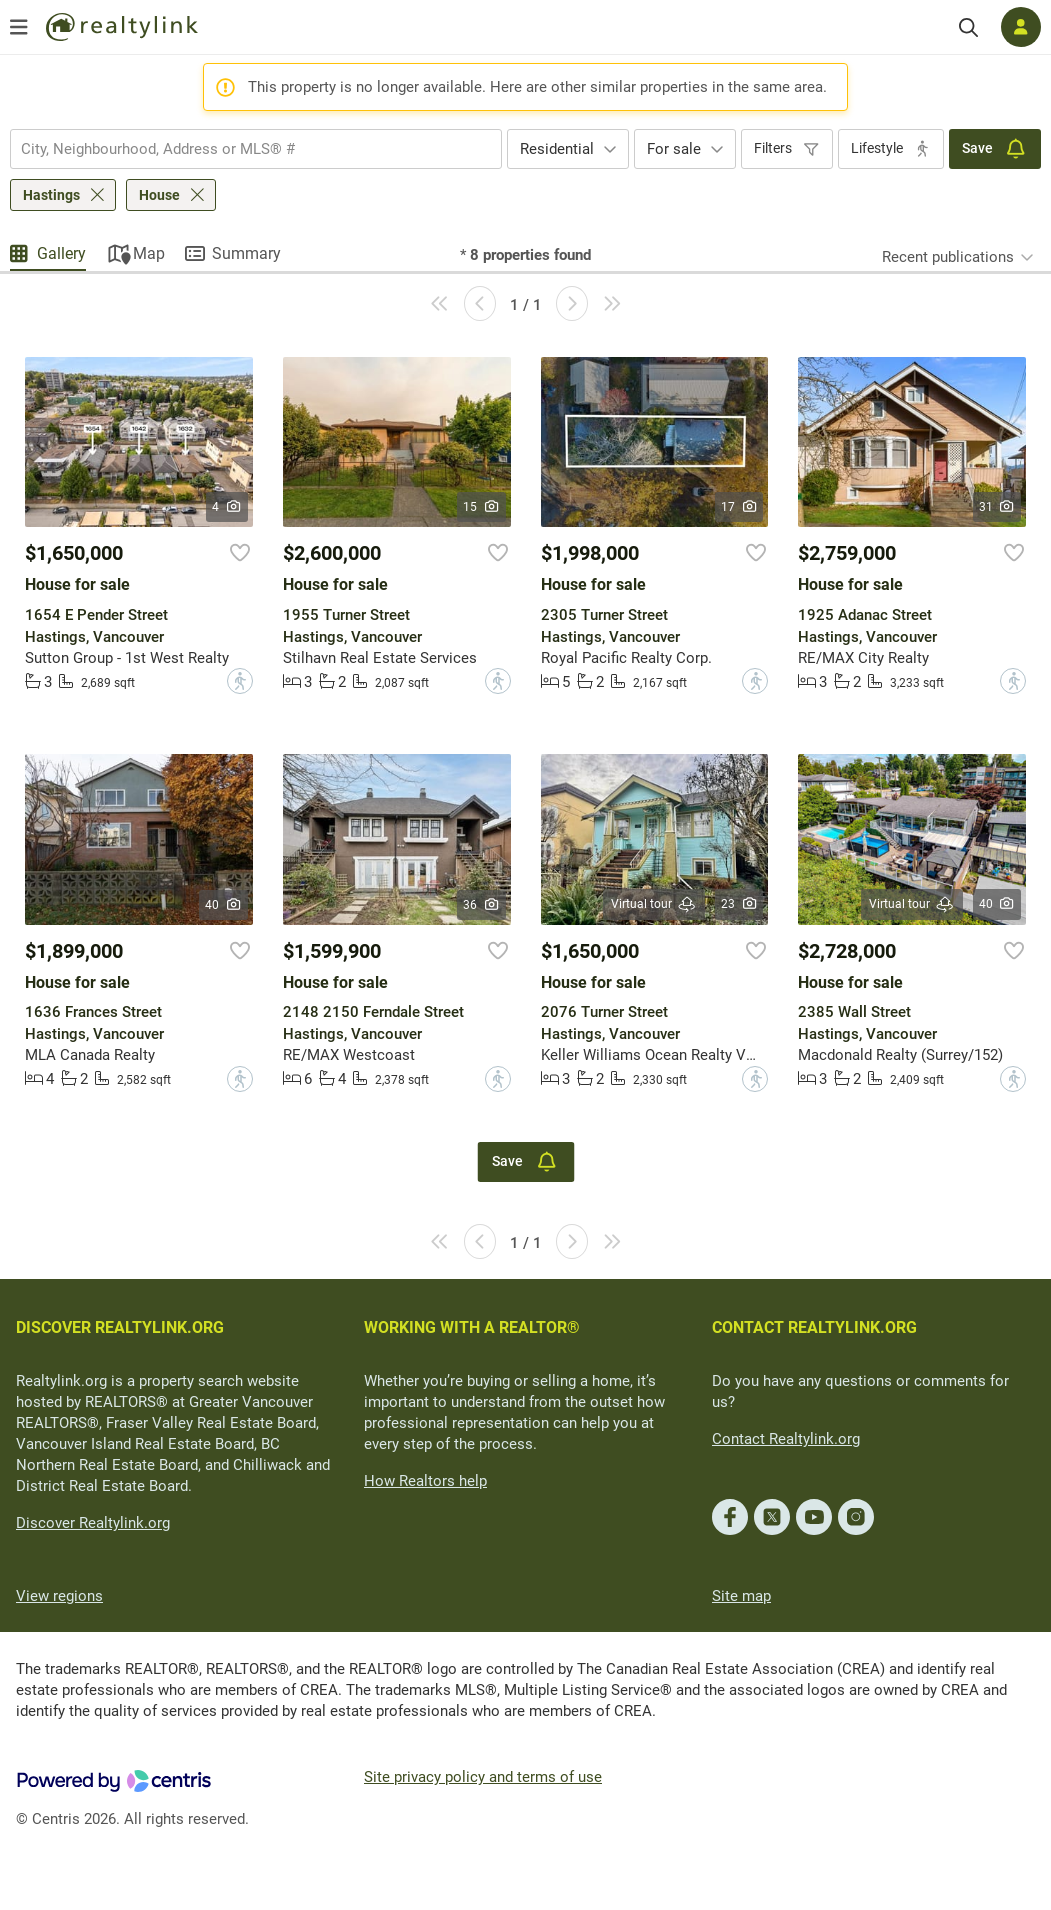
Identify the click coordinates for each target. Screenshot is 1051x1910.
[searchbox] (243, 149)
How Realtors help (425, 1481)
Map (149, 253)
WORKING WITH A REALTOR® (472, 1327)
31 (997, 507)
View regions (59, 1596)
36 (481, 905)
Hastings (51, 195)
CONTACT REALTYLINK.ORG (814, 1327)
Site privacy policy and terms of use (483, 1777)
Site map (741, 1596)
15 (481, 507)
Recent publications (948, 257)
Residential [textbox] (557, 149)
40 (223, 905)
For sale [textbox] (674, 149)
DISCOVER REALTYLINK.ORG (120, 1327)
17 (739, 507)
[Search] (968, 27)
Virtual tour (654, 904)
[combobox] (256, 149)
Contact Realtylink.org (786, 1439)
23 (739, 904)
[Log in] (1021, 27)
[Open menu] (19, 27)
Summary (246, 253)
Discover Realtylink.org (93, 1523)
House (159, 195)
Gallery (61, 253)
